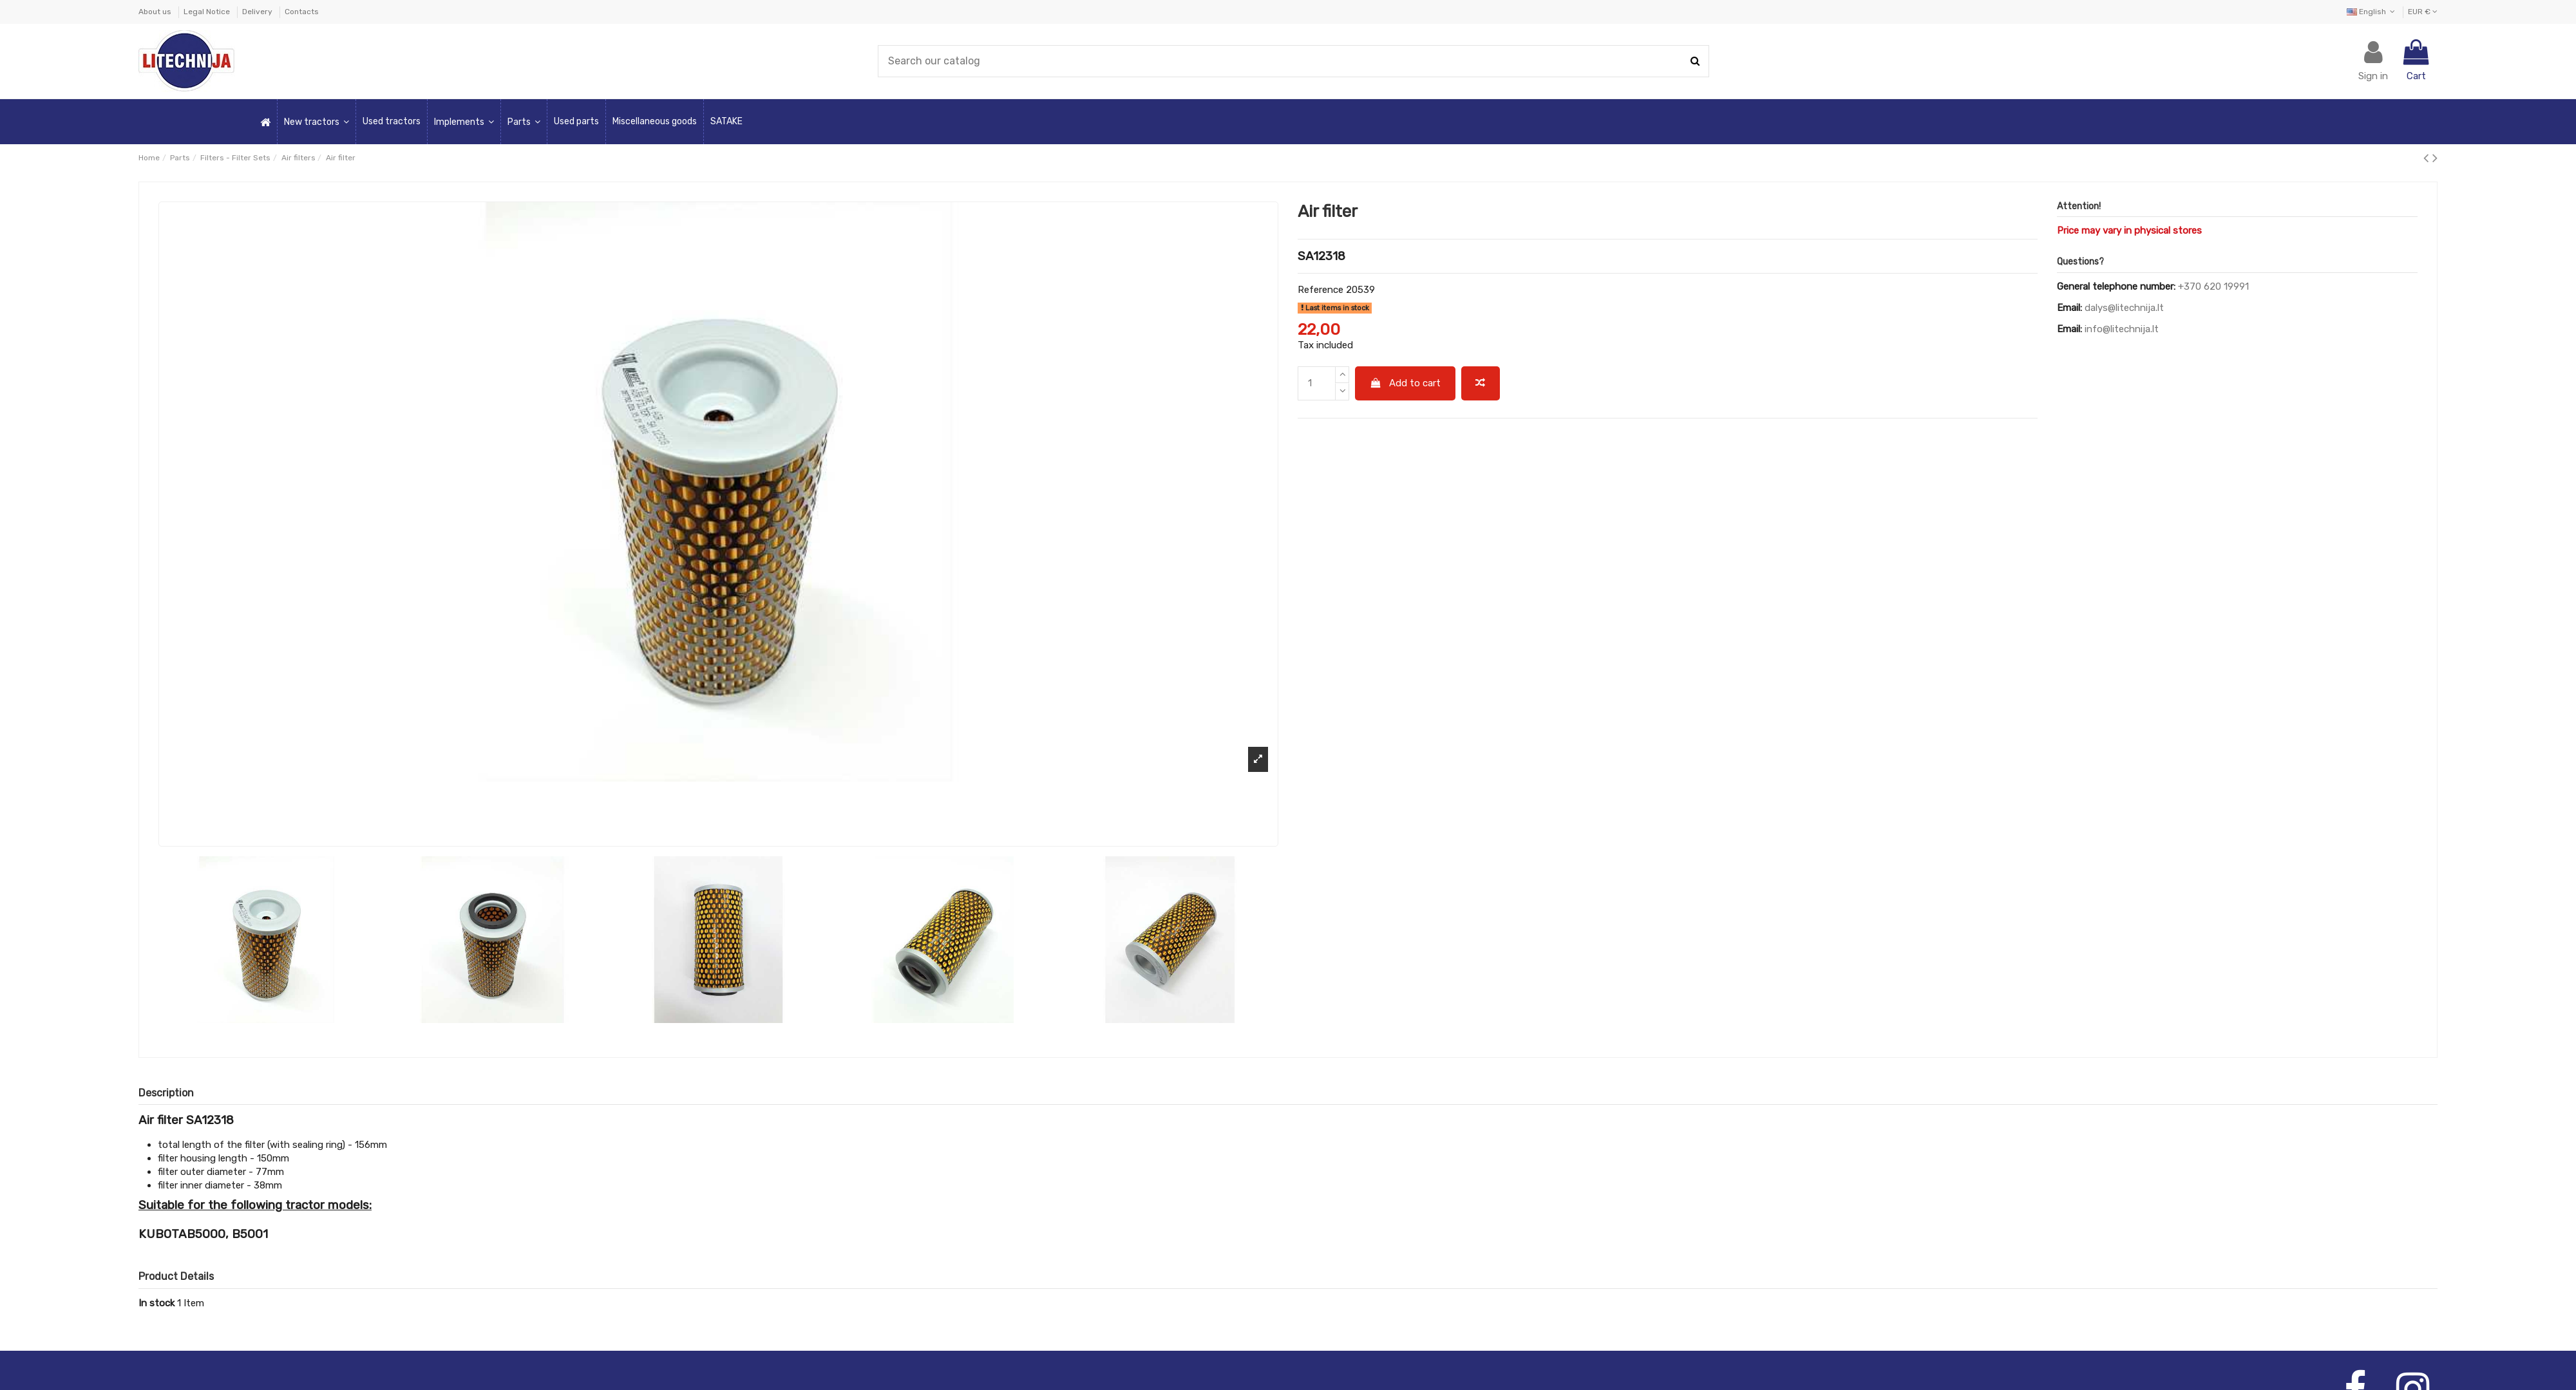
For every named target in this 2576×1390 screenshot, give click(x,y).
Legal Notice (208, 11)
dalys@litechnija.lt (2124, 308)
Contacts (302, 11)
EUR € (2423, 11)
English (2372, 11)
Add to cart (1405, 383)
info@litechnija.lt (2122, 329)
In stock (156, 1303)
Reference (1320, 290)
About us (155, 11)
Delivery (258, 11)
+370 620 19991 (2213, 286)
